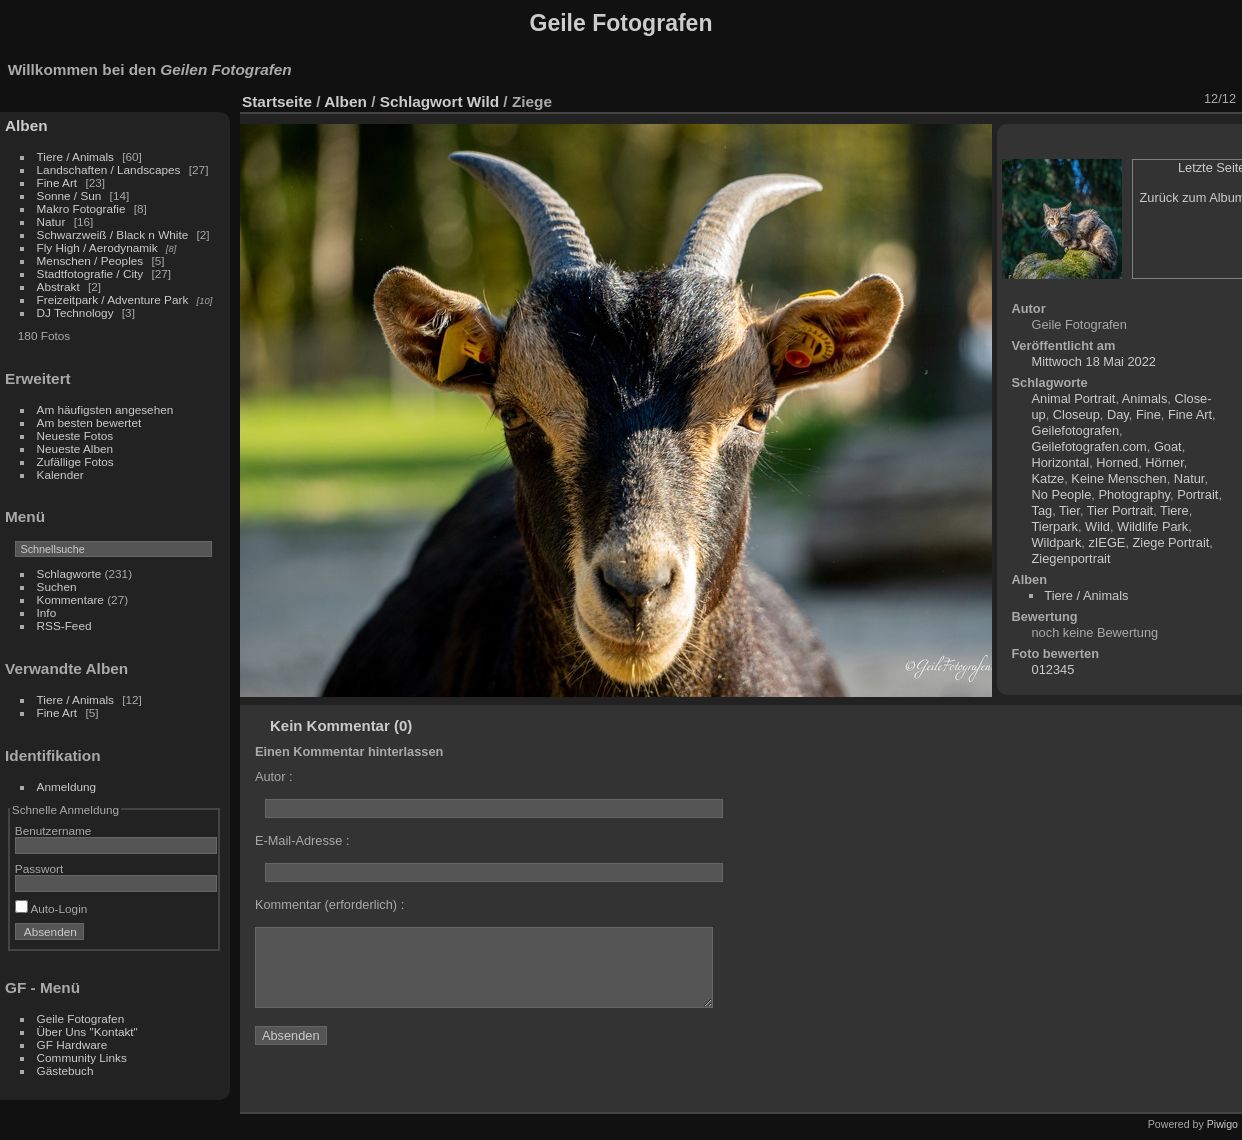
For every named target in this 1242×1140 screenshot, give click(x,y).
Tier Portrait (1120, 510)
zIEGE (1106, 542)
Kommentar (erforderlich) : (329, 904)
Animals (1145, 398)
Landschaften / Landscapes (109, 169)
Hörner (1164, 462)
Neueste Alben (75, 448)
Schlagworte (69, 573)
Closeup (1076, 414)
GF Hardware (72, 1044)
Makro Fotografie (83, 208)
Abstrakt (58, 286)
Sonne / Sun (69, 195)
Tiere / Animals (75, 156)
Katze (1048, 478)
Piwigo (1222, 1124)
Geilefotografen (1076, 430)
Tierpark (1055, 526)
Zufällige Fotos (75, 461)
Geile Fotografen (81, 1018)
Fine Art (59, 182)
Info (47, 612)
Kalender (60, 474)
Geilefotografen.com (1089, 446)
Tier (1069, 510)
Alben (26, 125)
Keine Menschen (1118, 478)
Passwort (39, 868)
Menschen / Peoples (90, 260)
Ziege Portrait (1171, 542)
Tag (1042, 510)
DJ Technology (77, 312)
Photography (1134, 494)
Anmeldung (67, 786)
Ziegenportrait (1071, 558)
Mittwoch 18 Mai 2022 (1094, 361)
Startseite (277, 101)
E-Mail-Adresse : (302, 840)
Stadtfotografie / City (90, 273)
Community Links (82, 1057)
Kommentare (70, 599)
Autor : (274, 776)
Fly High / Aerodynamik (99, 247)
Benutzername (53, 830)
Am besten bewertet (89, 422)
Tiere (1174, 510)
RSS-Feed (64, 625)
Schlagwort (421, 101)
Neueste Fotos (75, 435)
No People (1062, 494)
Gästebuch (65, 1070)
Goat (1168, 446)
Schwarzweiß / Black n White (114, 234)
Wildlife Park (1152, 526)
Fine (1148, 414)
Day (1118, 414)
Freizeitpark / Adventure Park (113, 299)
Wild (483, 101)
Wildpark (1057, 542)
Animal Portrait (1074, 398)
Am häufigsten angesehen (105, 409)
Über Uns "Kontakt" (87, 1031)
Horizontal (1061, 462)
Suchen (57, 586)
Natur (51, 221)
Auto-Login (51, 908)
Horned (1117, 462)
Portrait (1197, 494)
